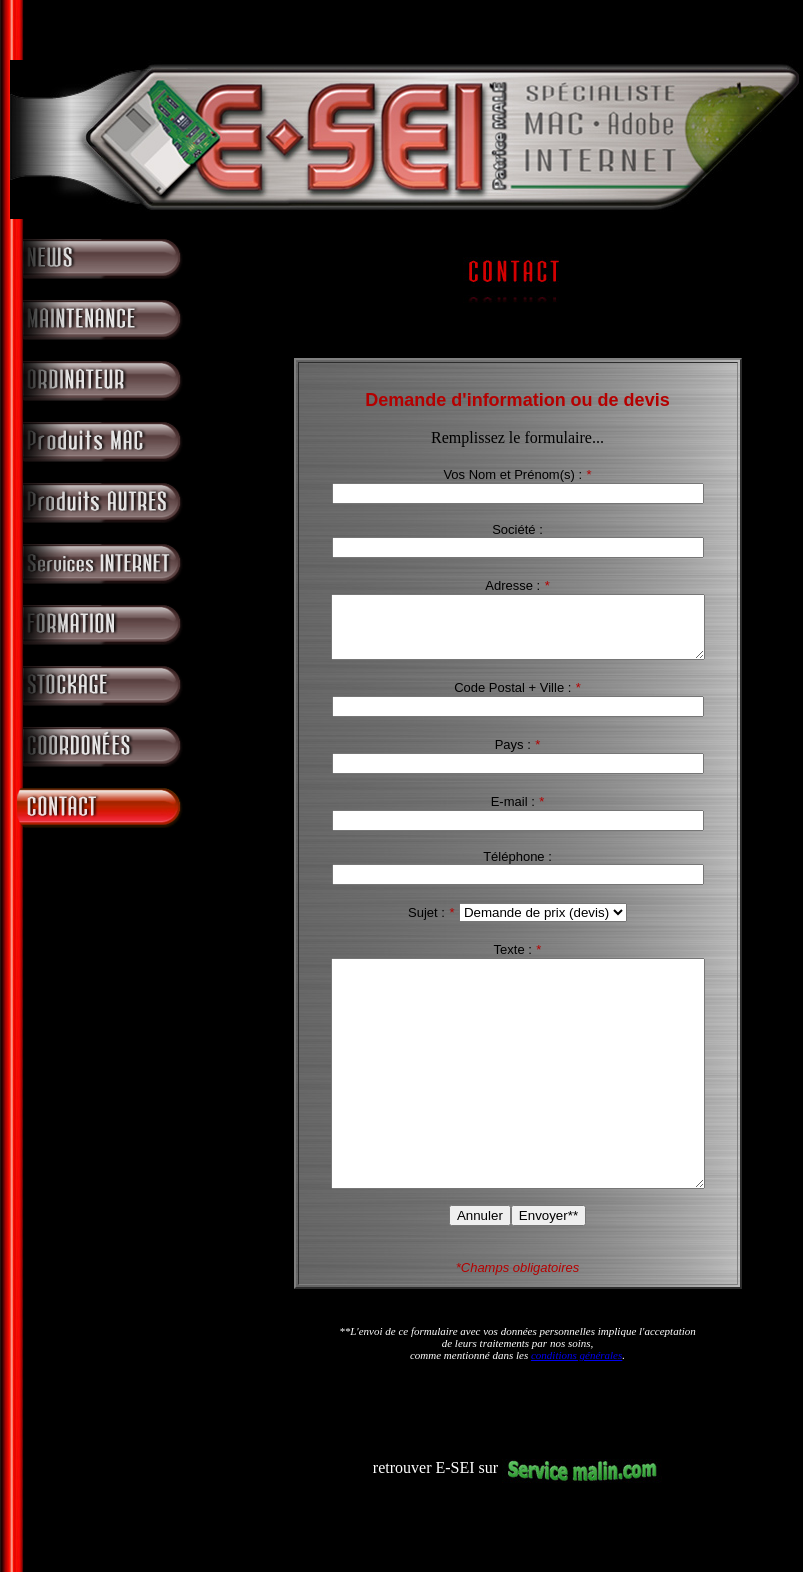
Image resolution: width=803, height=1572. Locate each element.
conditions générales (576, 1412)
